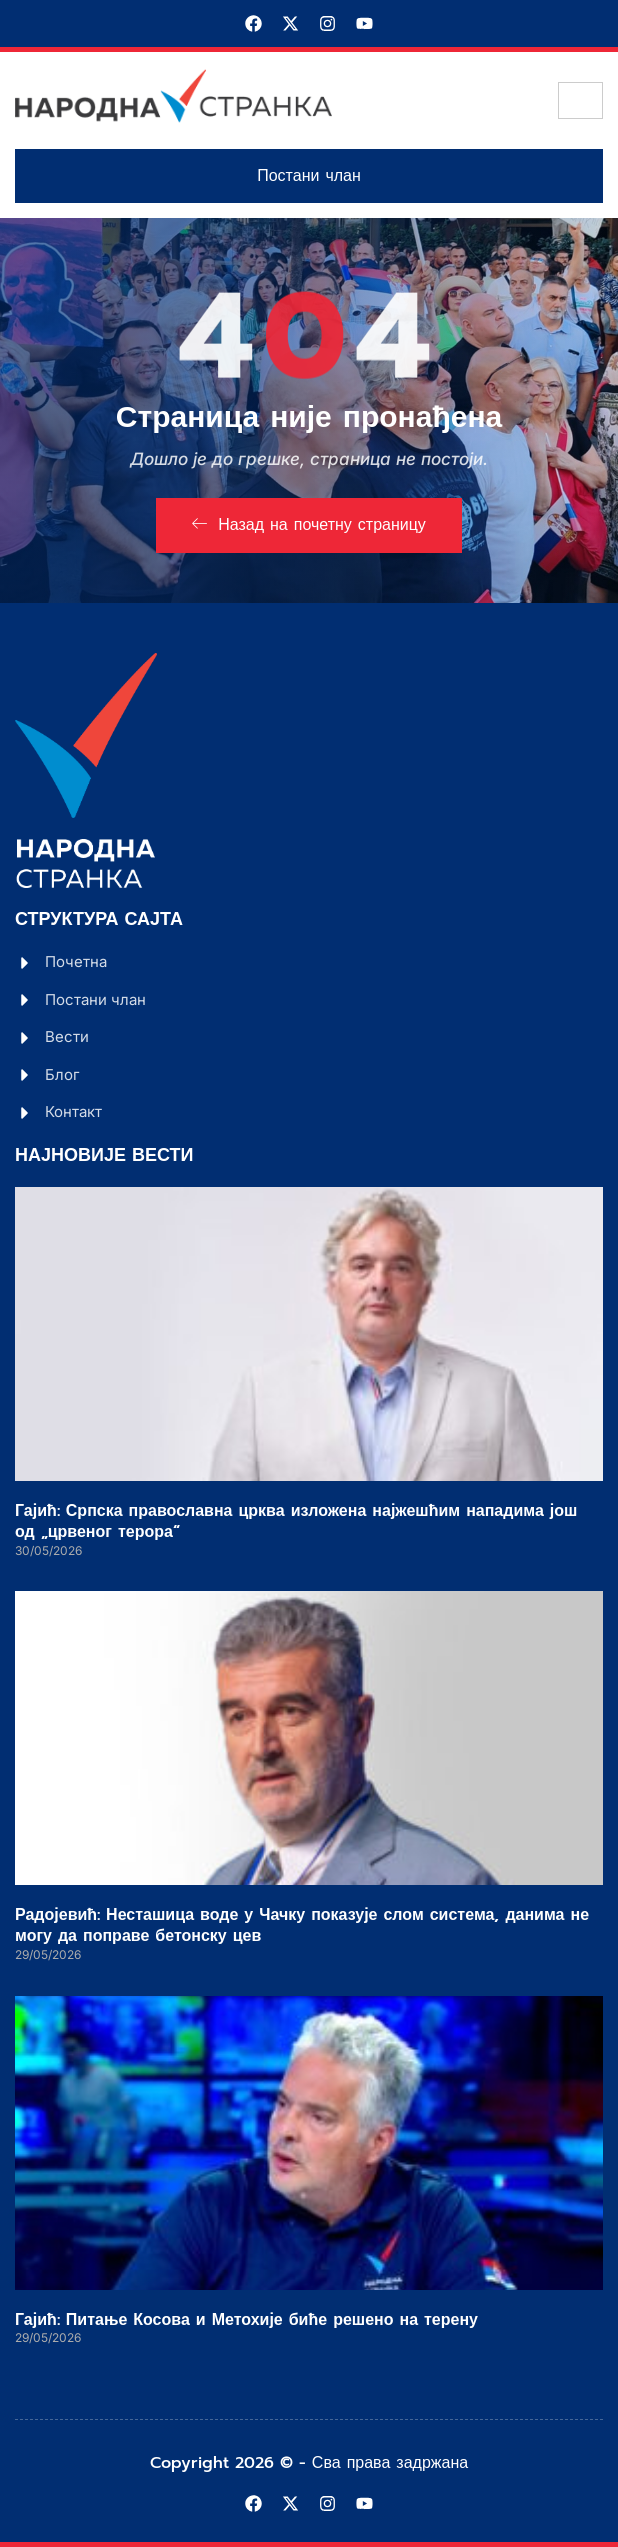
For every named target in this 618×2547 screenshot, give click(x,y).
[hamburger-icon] (580, 100)
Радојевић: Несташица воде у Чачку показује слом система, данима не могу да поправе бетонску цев (302, 1925)
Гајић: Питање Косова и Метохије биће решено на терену (246, 2320)
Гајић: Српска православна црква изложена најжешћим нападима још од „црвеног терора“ (296, 1521)
